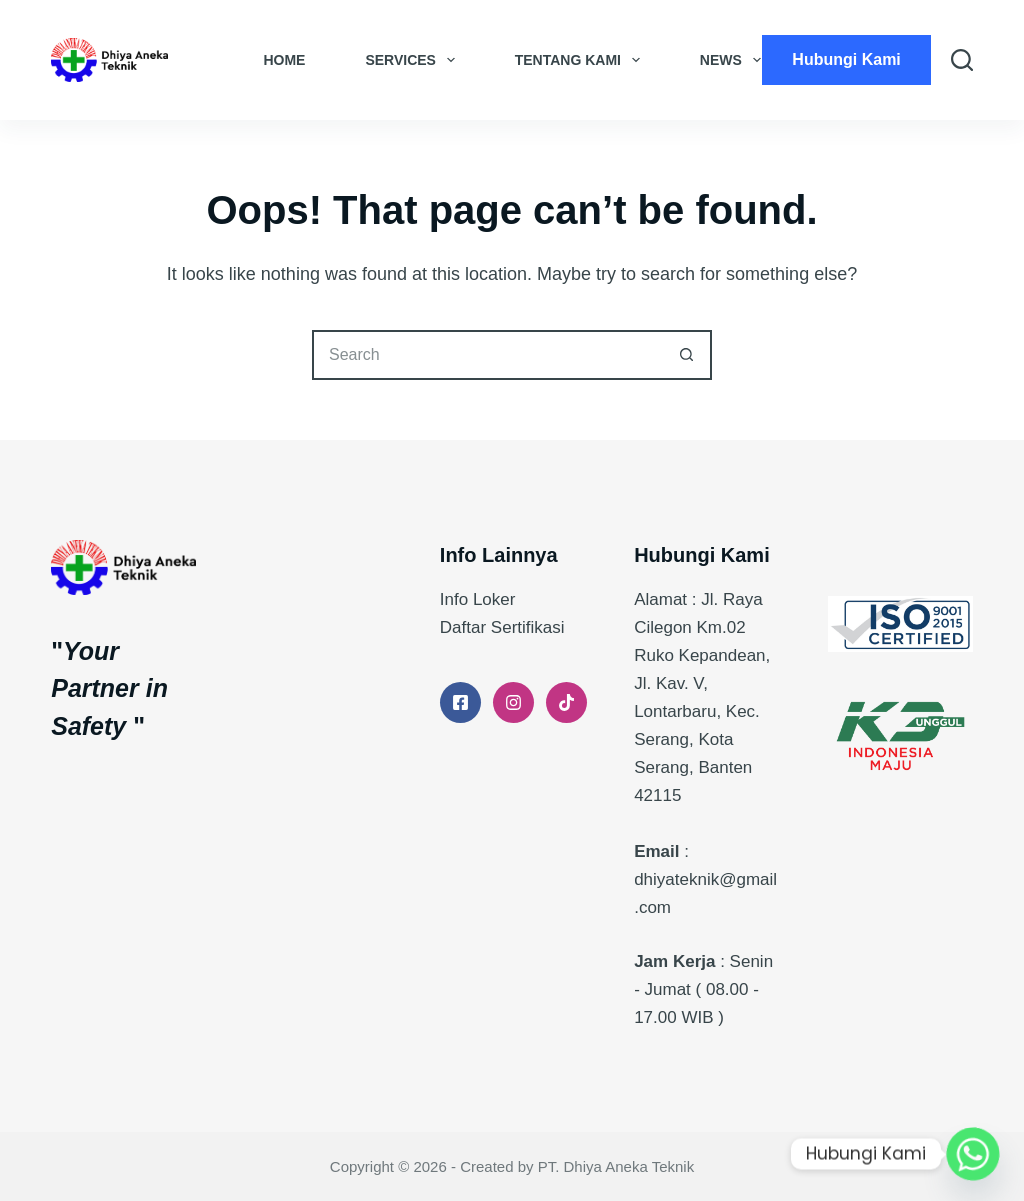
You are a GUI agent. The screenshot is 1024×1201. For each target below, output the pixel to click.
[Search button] (687, 355)
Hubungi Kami (846, 59)
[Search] (962, 60)
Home (284, 60)
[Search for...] (487, 355)
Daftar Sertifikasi (502, 627)
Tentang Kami (581, 60)
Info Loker (478, 599)
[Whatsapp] (973, 1154)
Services (413, 60)
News (734, 60)
